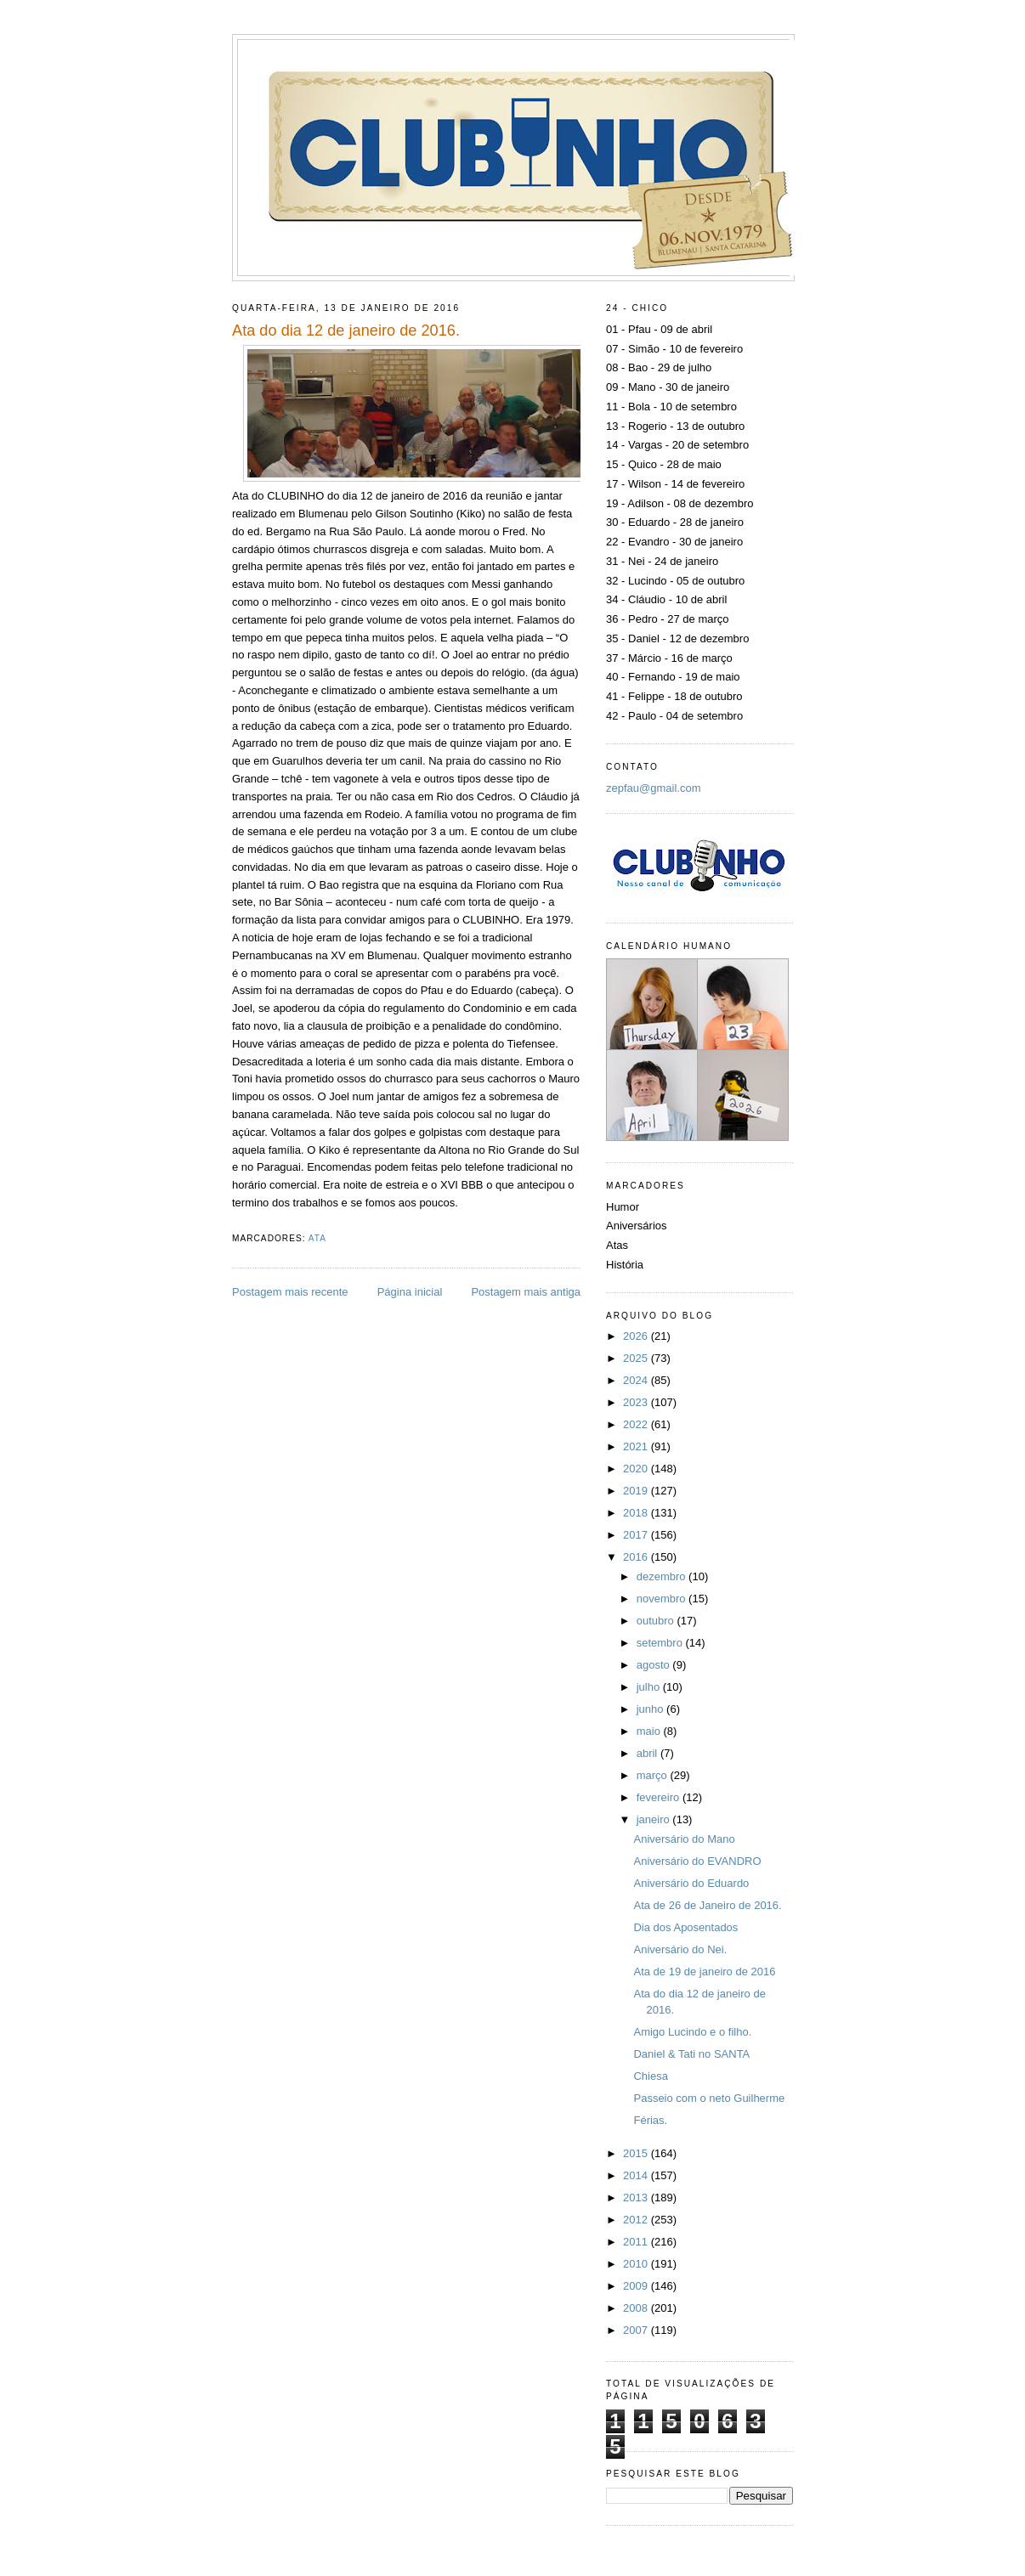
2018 (637, 1512)
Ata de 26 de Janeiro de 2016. (707, 1905)
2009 (637, 2285)
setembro (661, 1642)
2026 (637, 1336)
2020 (637, 1468)
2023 (637, 1402)
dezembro (662, 1576)
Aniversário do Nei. (680, 1949)
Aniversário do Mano (683, 1839)
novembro (662, 1598)
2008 (637, 2308)
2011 (637, 2241)
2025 (637, 1358)
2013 (637, 2197)
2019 (637, 1490)
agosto (655, 1664)
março (654, 1775)
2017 (637, 1534)
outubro (657, 1620)
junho (651, 1709)
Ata (317, 1238)
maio (650, 1731)
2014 (637, 2175)
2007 (637, 2330)
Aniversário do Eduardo (691, 1883)
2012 (637, 2219)
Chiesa (650, 2076)
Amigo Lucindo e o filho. (692, 2031)
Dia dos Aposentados (685, 1927)
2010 (637, 2263)
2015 (637, 2153)
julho (650, 1687)
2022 (637, 1424)
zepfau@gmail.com (653, 788)
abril (648, 1753)
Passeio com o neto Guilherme (708, 2098)
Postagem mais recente (290, 1291)
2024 (637, 1380)
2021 (637, 1446)
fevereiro (659, 1797)
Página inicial (410, 1291)
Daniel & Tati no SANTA (691, 2054)
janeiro (655, 1819)
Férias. (650, 2120)
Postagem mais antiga (525, 1291)
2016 (637, 1557)
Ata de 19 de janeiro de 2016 (704, 1971)
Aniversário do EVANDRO (697, 1861)
